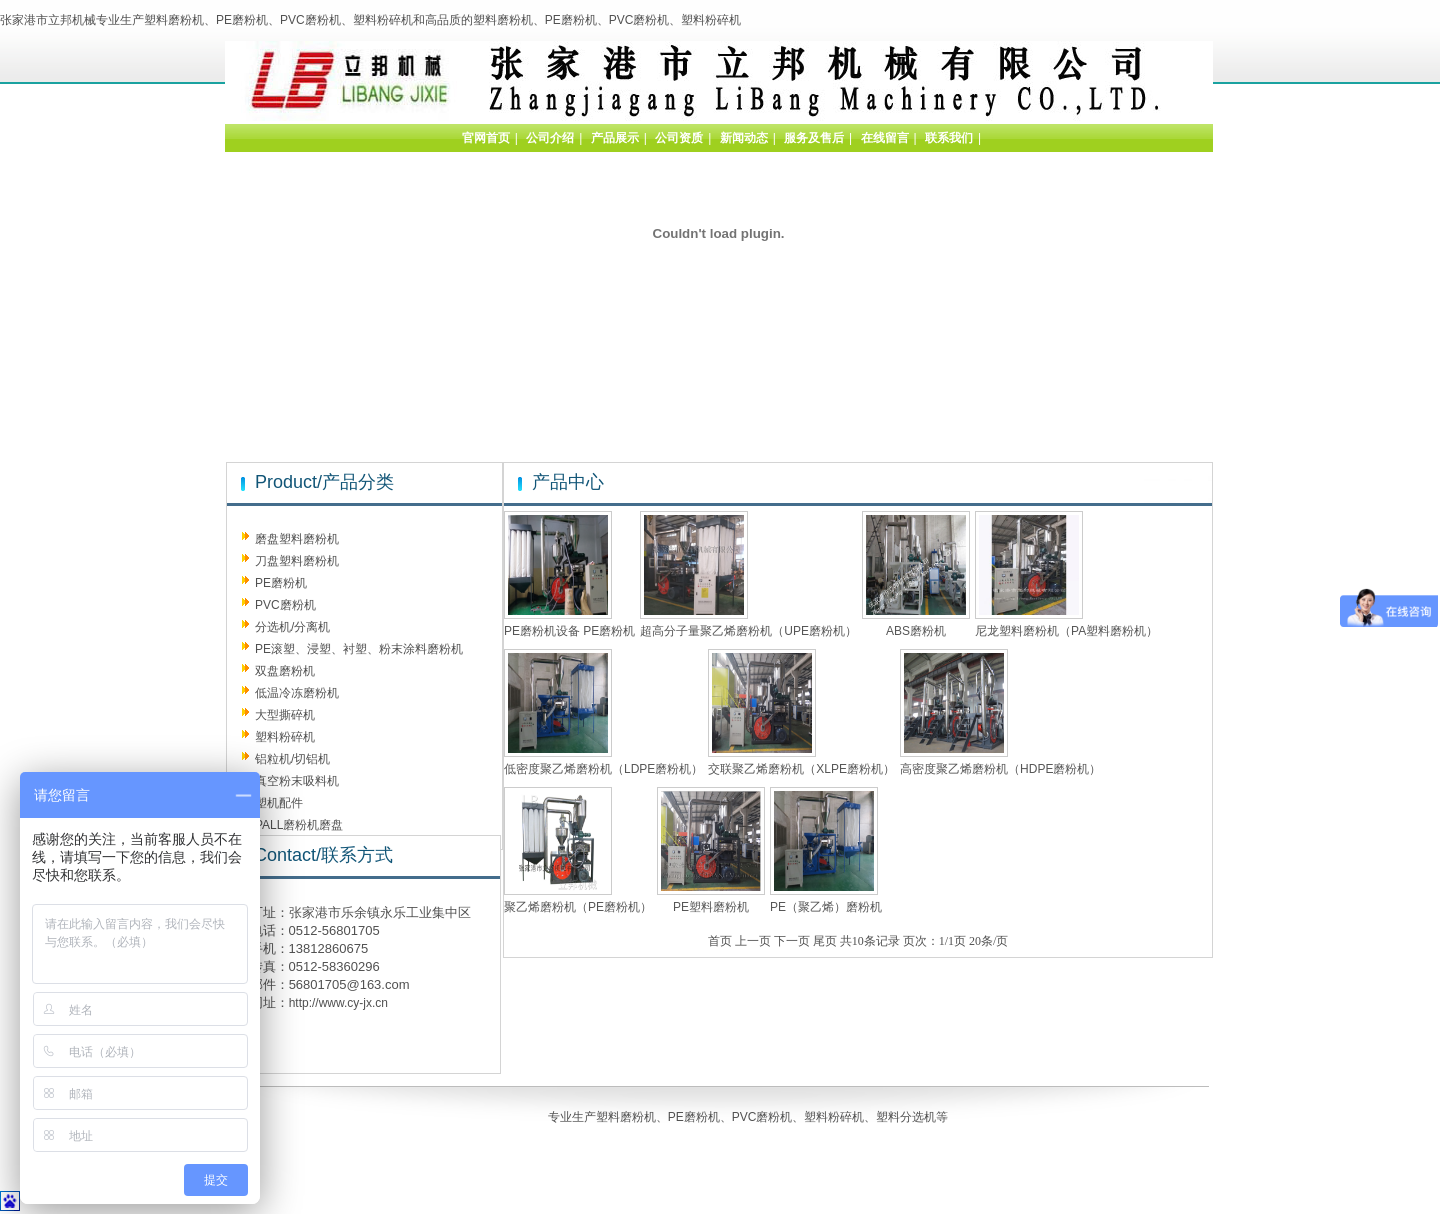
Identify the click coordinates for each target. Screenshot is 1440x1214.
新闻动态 (744, 138)
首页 (720, 941)
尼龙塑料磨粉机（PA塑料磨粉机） (1066, 631)
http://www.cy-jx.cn (338, 1003)
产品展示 (615, 138)
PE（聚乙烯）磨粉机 (826, 907)
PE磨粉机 (281, 583)
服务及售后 (814, 138)
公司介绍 (550, 138)
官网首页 (486, 138)
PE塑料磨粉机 (711, 907)
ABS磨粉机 (916, 631)
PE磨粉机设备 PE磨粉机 (569, 631)
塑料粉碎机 (285, 737)
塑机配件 (279, 803)
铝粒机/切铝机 (292, 759)
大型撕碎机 (285, 715)
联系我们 (949, 138)
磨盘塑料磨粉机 (297, 539)
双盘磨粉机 (285, 671)
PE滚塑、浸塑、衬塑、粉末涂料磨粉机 (359, 649)
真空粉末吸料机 (297, 781)
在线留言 (885, 138)
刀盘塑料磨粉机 (297, 561)
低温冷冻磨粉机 (297, 693)
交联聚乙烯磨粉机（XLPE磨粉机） (801, 769)
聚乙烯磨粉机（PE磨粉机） (578, 907)
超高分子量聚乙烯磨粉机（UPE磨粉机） (748, 631)
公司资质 (679, 138)
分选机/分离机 (292, 627)
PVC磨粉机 (285, 605)
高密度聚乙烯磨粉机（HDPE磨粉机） (1000, 769)
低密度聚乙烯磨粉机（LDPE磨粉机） (603, 769)
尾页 (825, 941)
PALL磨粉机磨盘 (299, 825)
